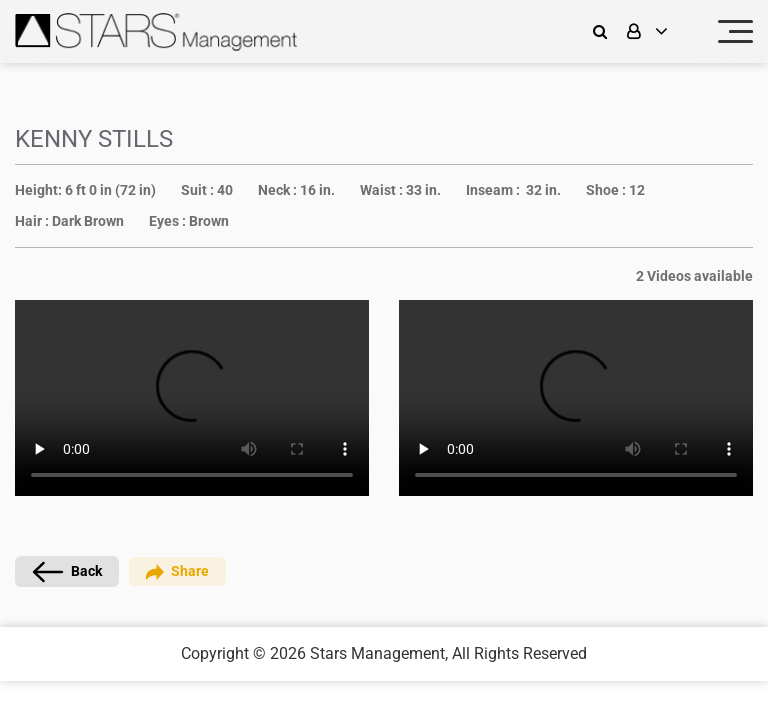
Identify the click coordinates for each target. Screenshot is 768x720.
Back (67, 572)
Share (177, 571)
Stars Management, (379, 653)
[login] (660, 31)
